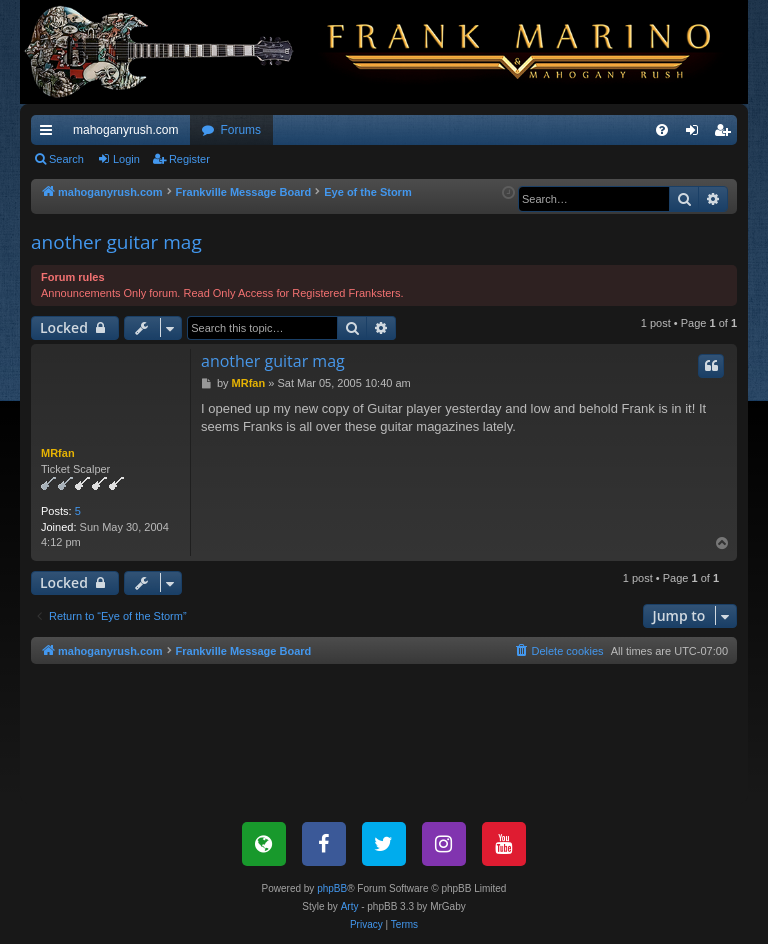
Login (126, 159)
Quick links (50, 134)
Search (66, 159)
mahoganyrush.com (125, 130)
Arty (350, 906)
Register (189, 159)
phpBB (332, 888)
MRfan (58, 453)
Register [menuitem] (726, 134)
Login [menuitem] (696, 134)
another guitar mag (116, 242)
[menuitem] (662, 130)
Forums (240, 130)
